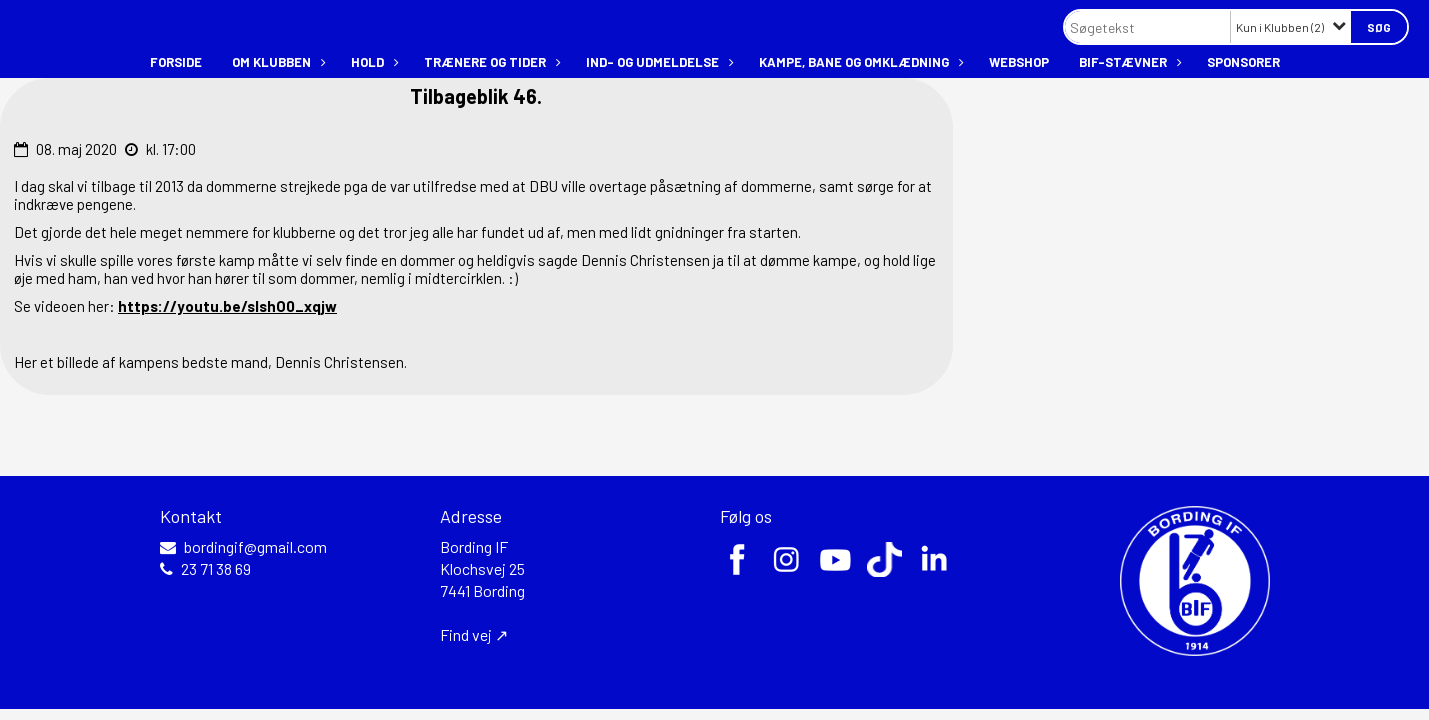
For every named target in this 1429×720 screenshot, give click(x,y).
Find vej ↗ (474, 634)
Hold (372, 62)
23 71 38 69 (216, 569)
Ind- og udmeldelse (657, 62)
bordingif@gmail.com (255, 547)
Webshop (1019, 62)
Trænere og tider (490, 62)
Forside (176, 62)
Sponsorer (1243, 62)
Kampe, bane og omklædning (859, 62)
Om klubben (276, 62)
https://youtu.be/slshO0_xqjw (227, 306)
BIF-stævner (1128, 62)
